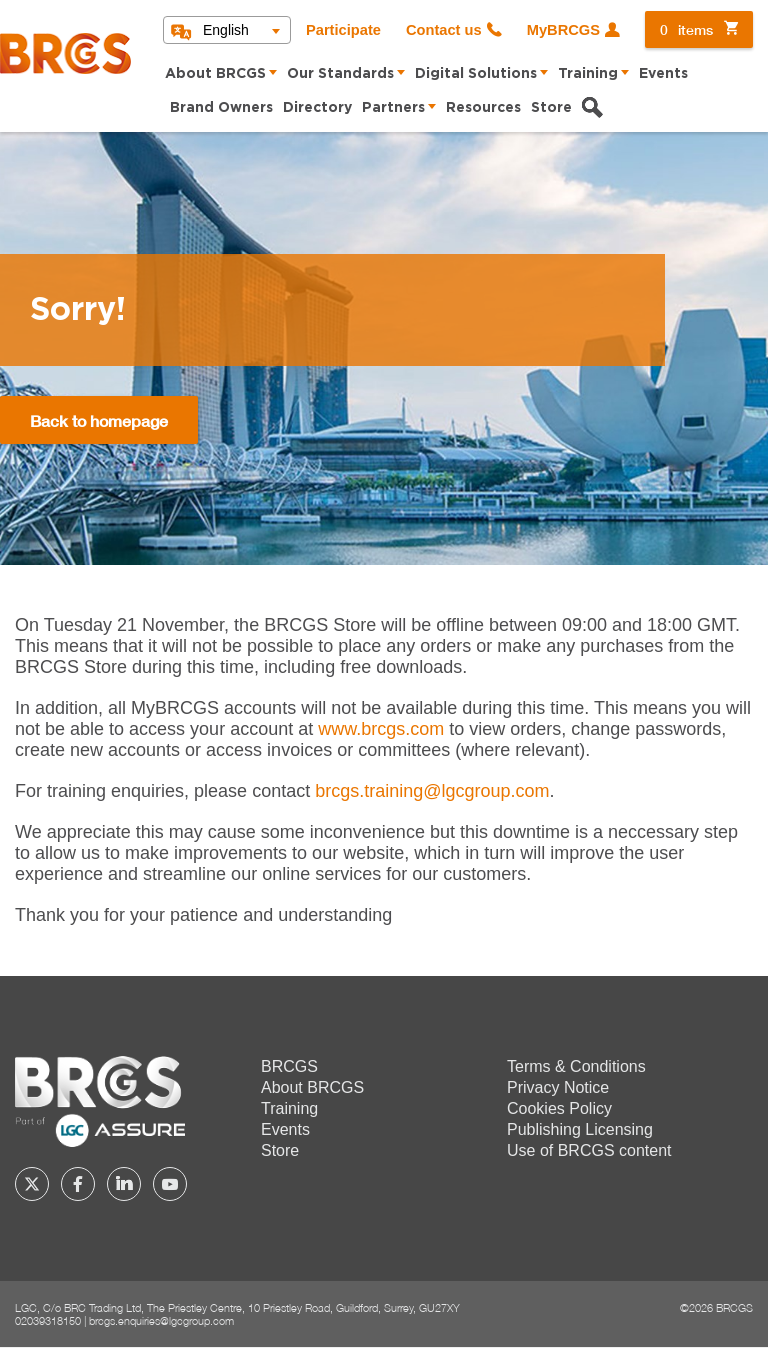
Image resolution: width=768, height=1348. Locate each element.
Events (663, 74)
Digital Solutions (476, 74)
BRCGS (289, 1066)
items (686, 29)
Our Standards (340, 74)
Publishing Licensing (580, 1129)
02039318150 (48, 1320)
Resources (483, 108)
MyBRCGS (563, 30)
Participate (343, 30)
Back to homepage (99, 420)
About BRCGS (215, 74)
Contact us (444, 30)
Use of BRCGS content (589, 1150)
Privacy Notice (558, 1087)
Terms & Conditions (576, 1066)
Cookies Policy (559, 1108)
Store (551, 108)
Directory (317, 108)
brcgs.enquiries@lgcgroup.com (161, 1320)
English (226, 30)
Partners (393, 108)
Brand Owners (221, 108)
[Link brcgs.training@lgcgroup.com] (432, 791)
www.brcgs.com (381, 729)
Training (588, 74)
